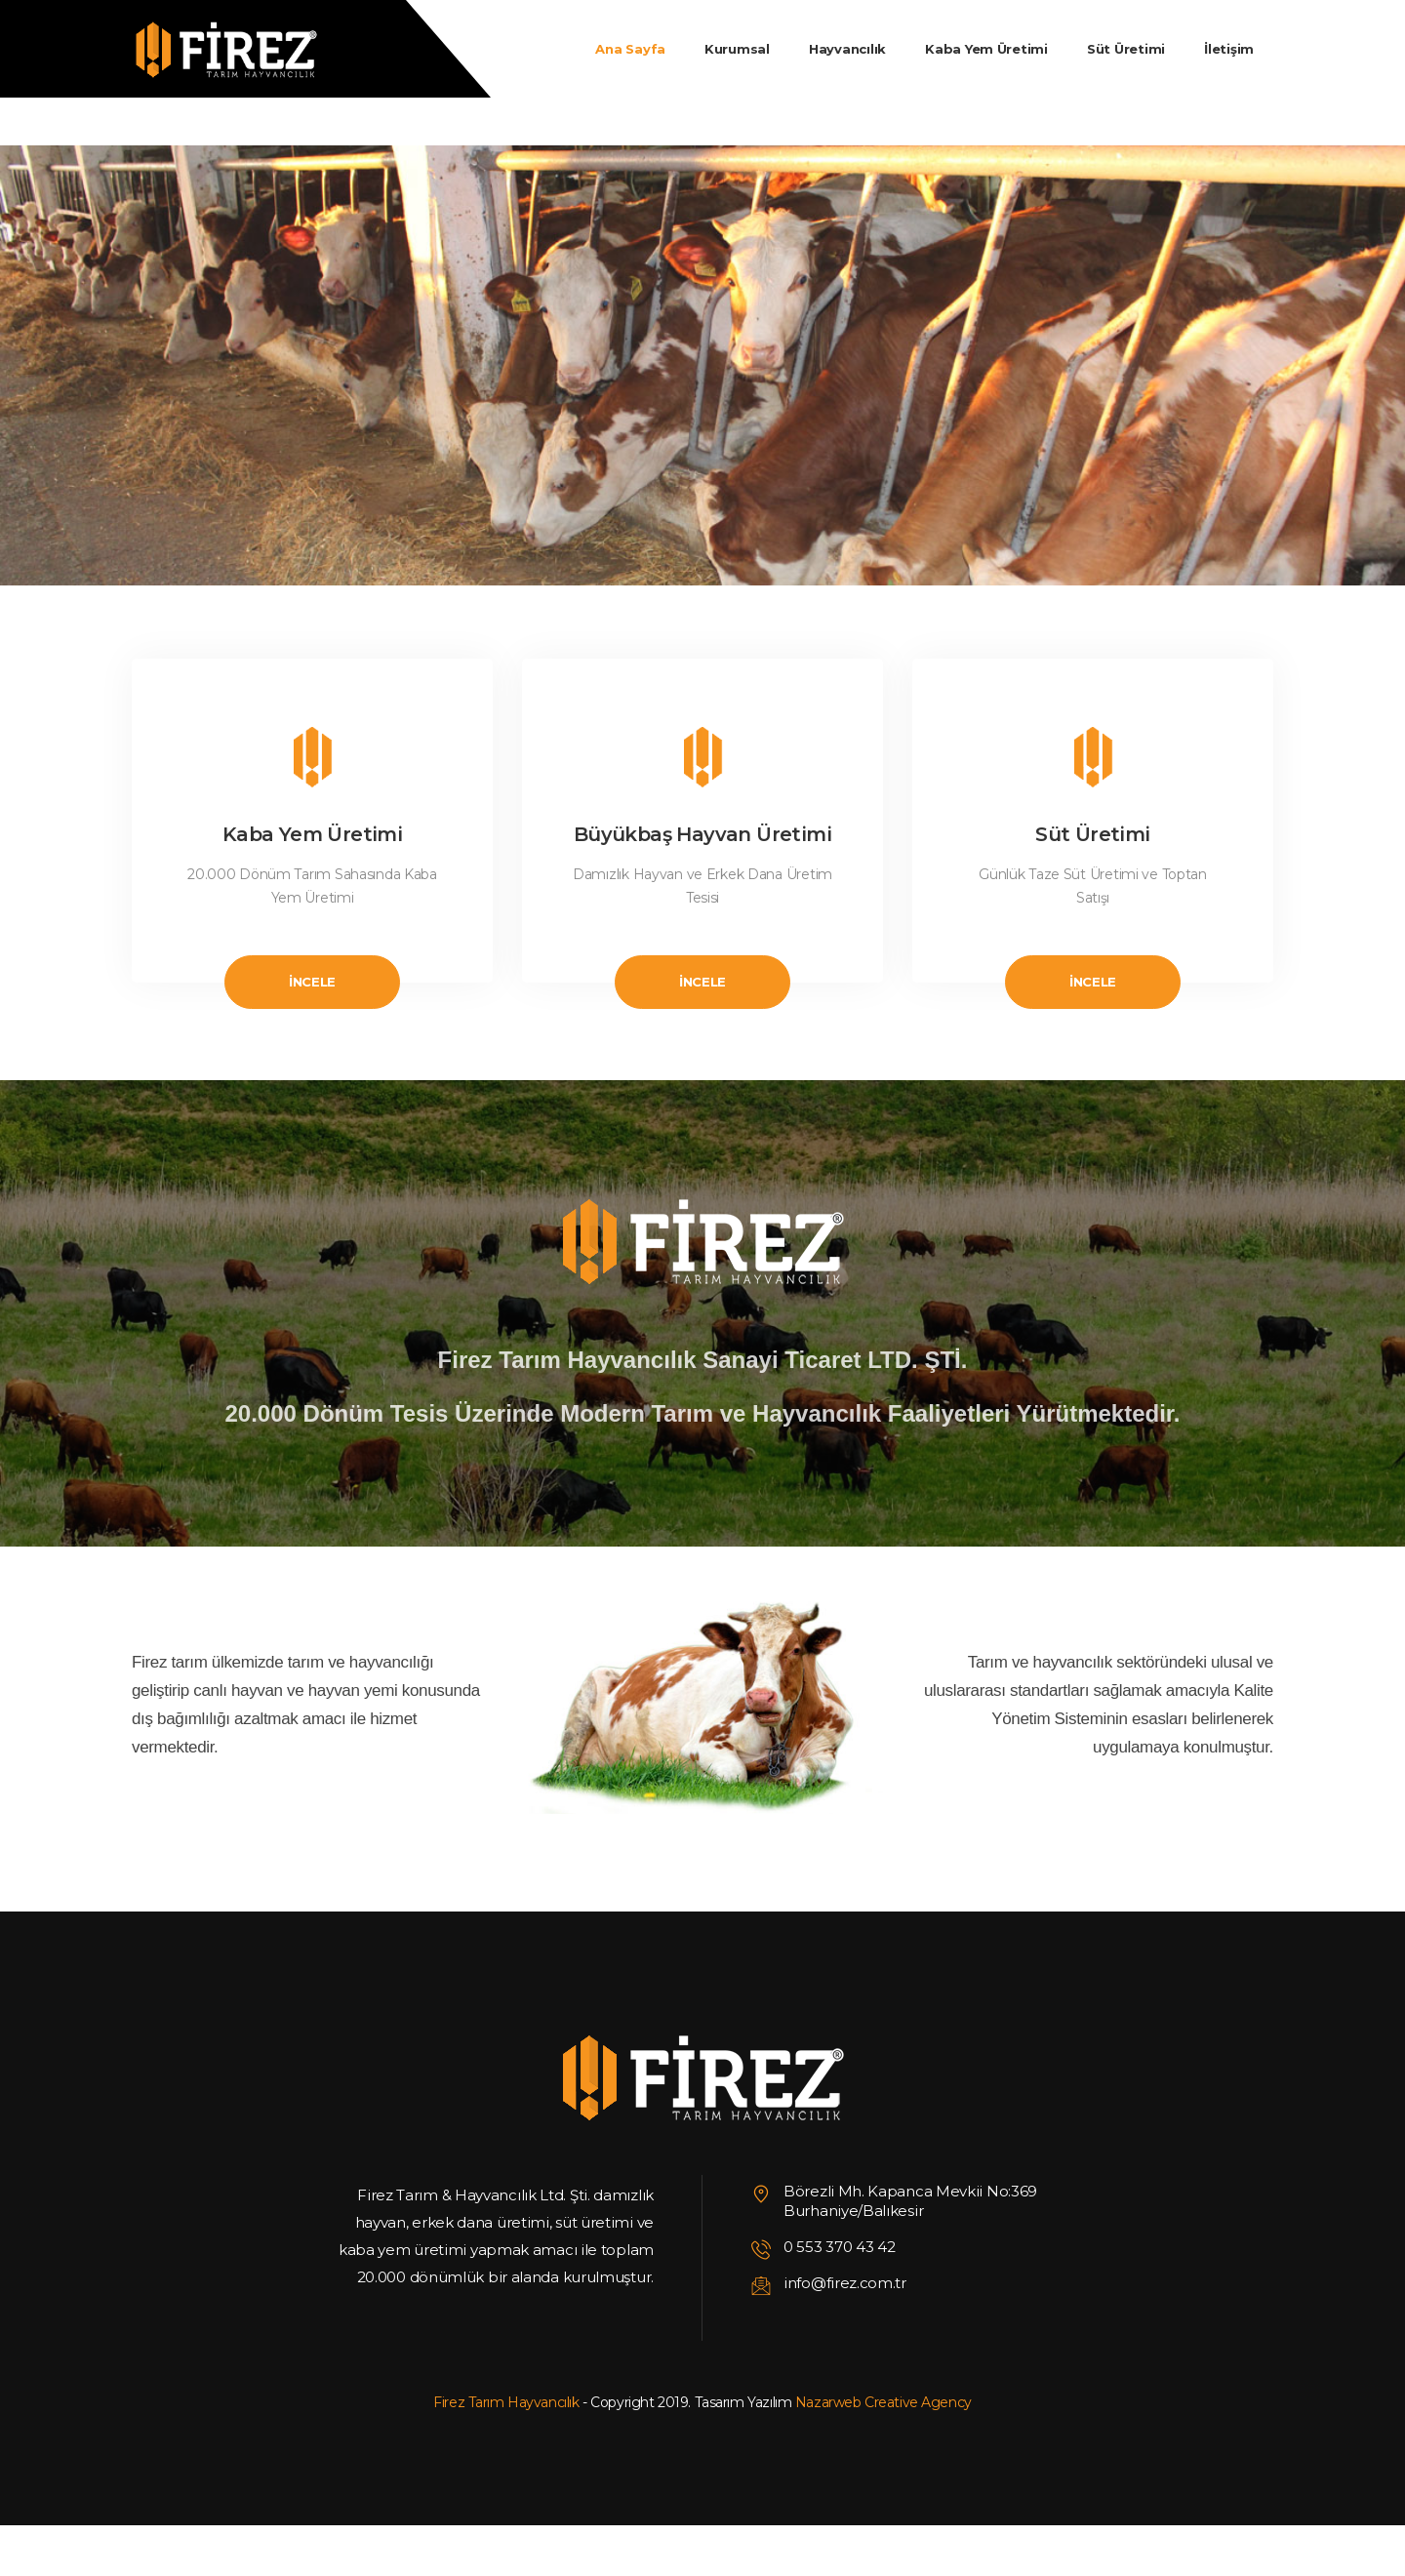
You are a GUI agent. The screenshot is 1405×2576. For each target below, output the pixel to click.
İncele (312, 981)
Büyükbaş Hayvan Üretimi (702, 834)
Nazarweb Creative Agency (883, 2402)
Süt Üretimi (1092, 834)
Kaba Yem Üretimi (312, 834)
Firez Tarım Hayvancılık (506, 2402)
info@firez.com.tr (844, 2283)
